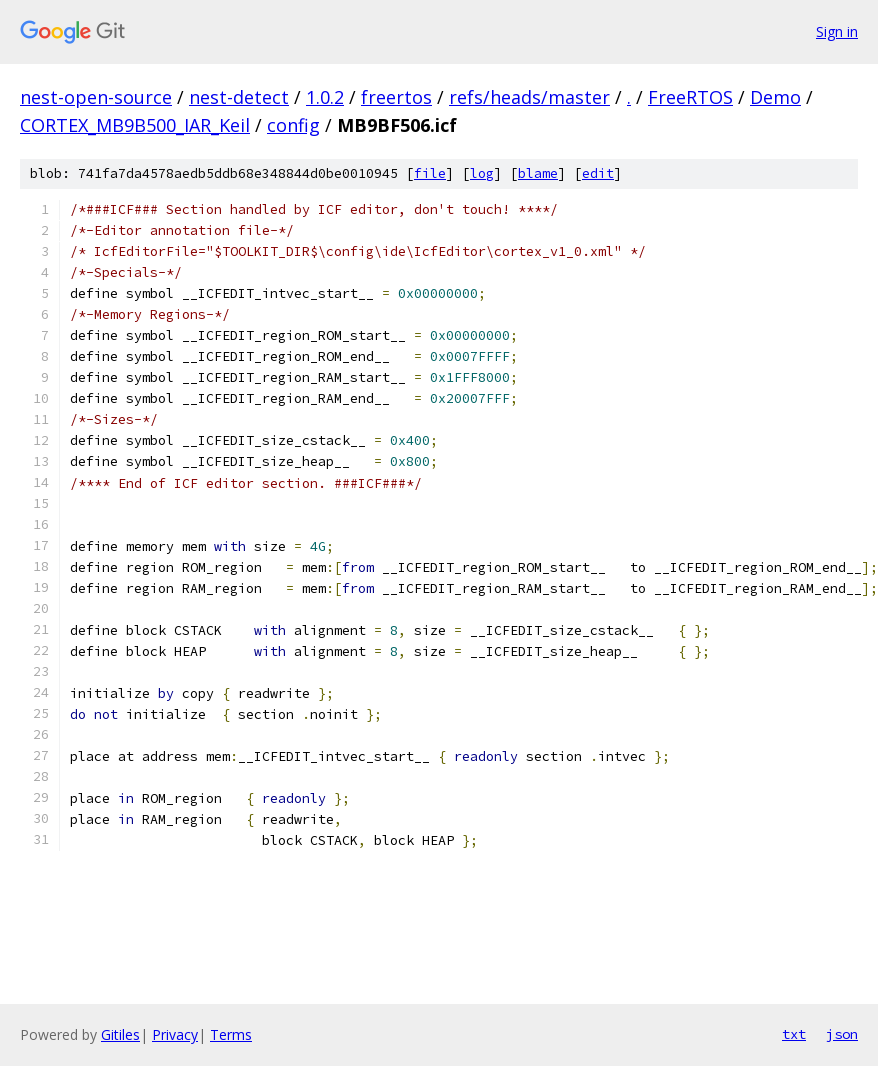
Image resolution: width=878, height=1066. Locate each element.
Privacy (175, 1034)
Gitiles (120, 1034)
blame (538, 173)
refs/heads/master (529, 97)
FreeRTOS (690, 97)
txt (794, 1034)
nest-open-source (96, 97)
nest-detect (239, 97)
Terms (231, 1034)
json (842, 1034)
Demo (775, 97)
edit (598, 173)
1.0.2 (325, 97)
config (293, 125)
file (430, 173)
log (482, 173)
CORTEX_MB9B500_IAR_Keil (135, 125)
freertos (396, 97)
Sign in (837, 31)
